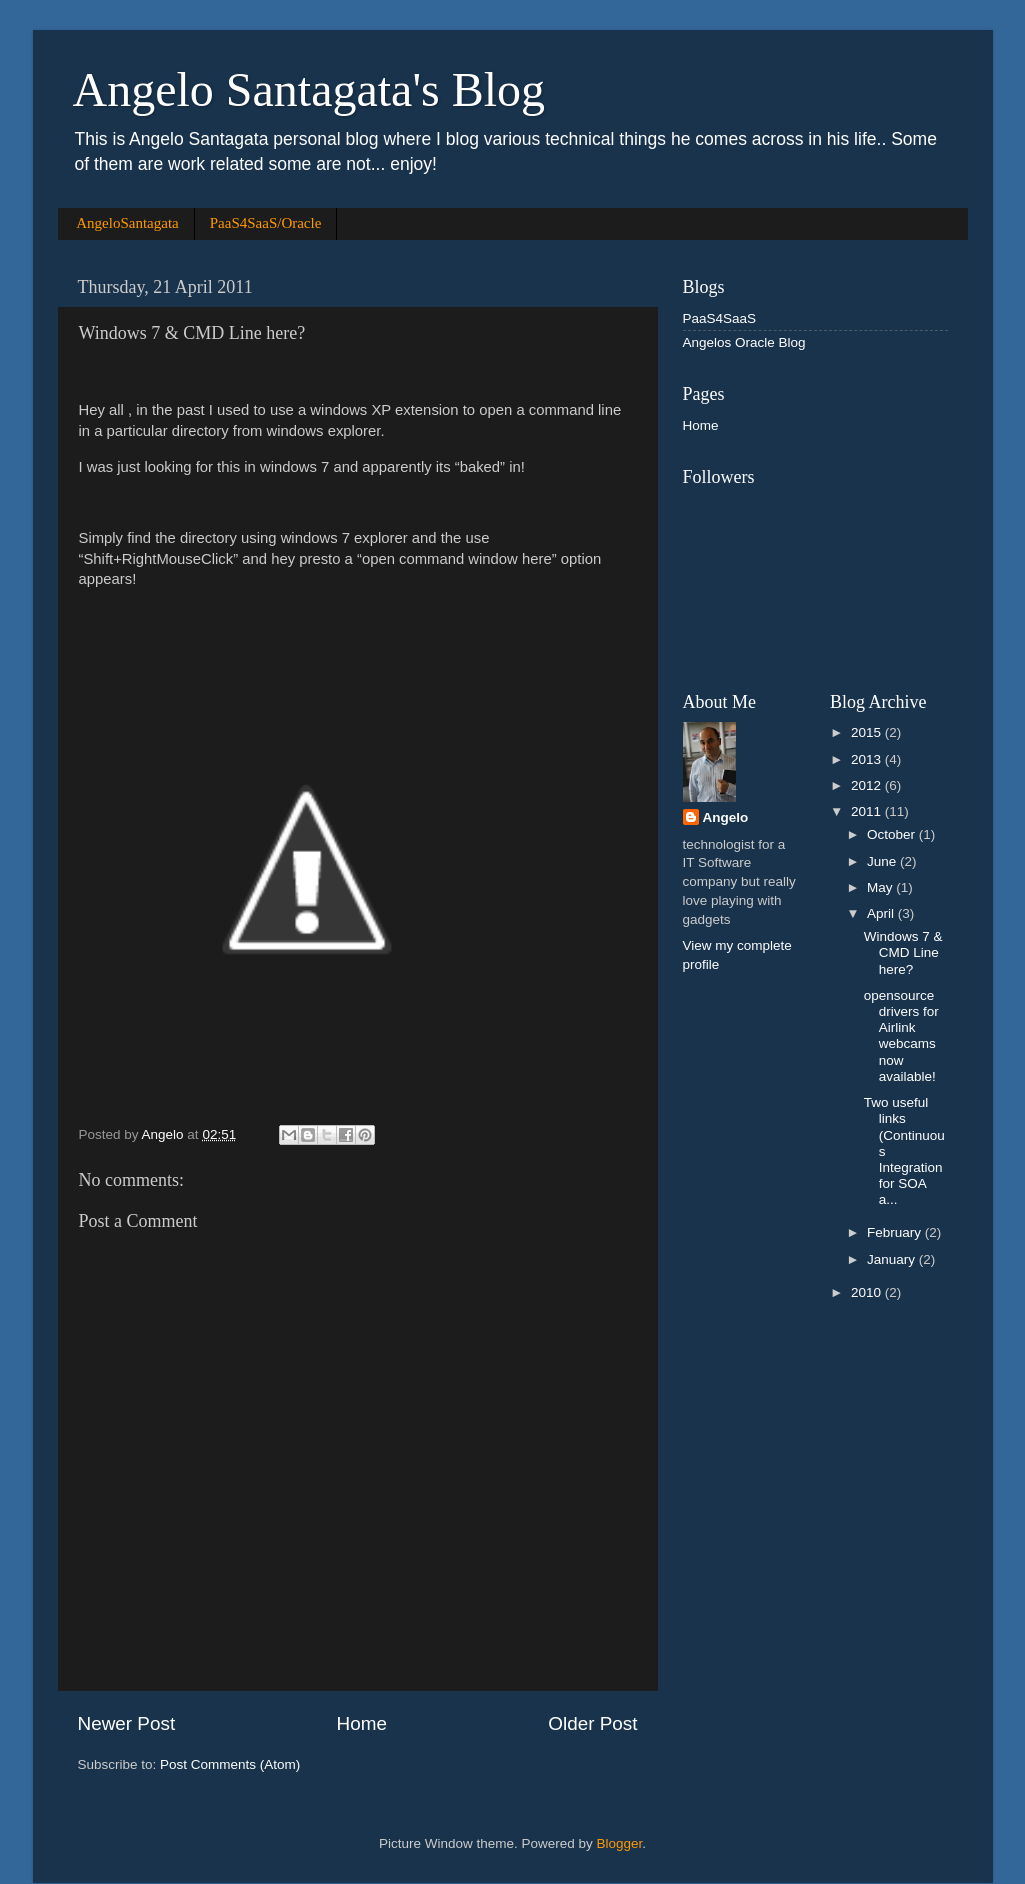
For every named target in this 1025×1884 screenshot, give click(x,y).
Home (362, 1723)
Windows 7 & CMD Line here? (903, 952)
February (896, 1232)
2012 (868, 785)
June (883, 861)
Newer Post (127, 1723)
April (882, 913)
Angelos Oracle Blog (744, 342)
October (893, 834)
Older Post (592, 1723)
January (893, 1259)
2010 (868, 1292)
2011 (868, 811)
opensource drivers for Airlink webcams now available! (901, 1036)
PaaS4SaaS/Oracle (266, 223)
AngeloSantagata (127, 223)
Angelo (726, 817)
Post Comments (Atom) (230, 1764)
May (881, 887)
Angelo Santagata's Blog (309, 89)
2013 (868, 759)
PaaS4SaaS (720, 318)
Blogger (620, 1843)
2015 (868, 732)
